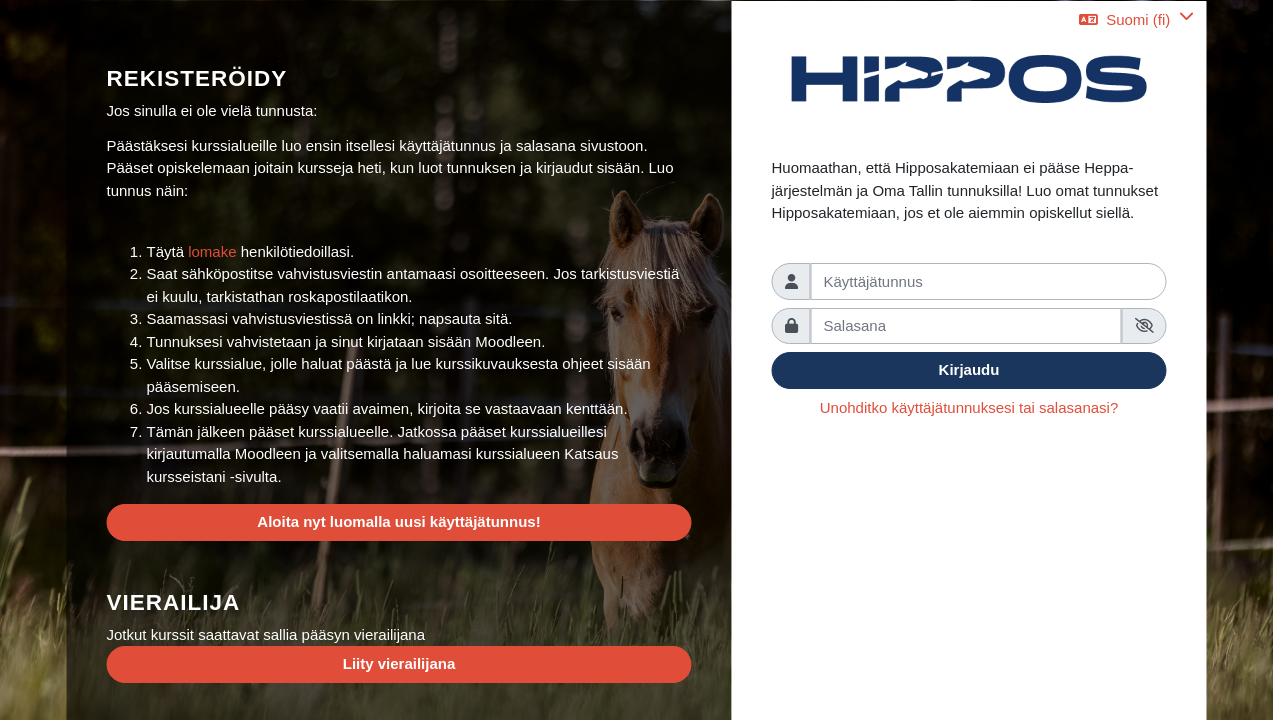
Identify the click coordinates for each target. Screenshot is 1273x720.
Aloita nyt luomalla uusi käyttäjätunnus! (398, 521)
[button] (1136, 19)
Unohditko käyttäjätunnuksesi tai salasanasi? (969, 407)
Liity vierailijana (399, 663)
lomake (214, 251)
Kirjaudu (969, 369)
